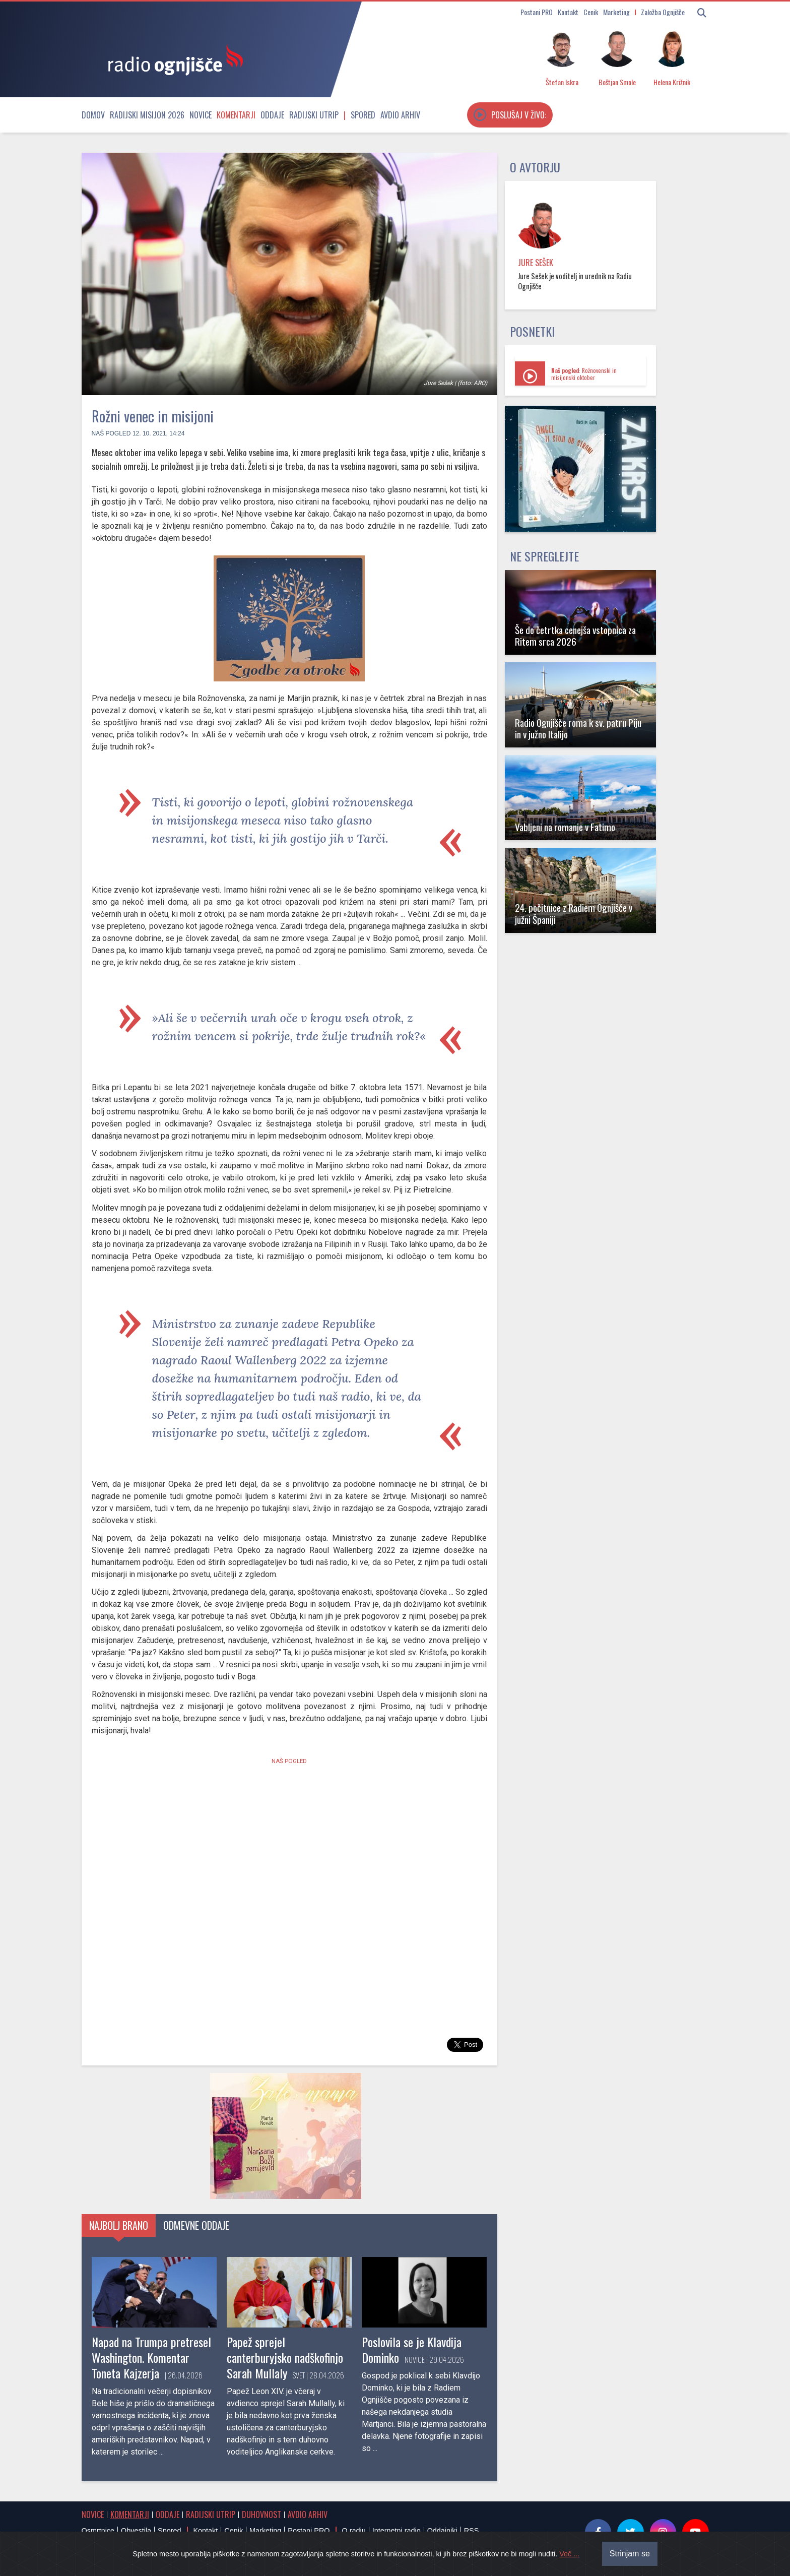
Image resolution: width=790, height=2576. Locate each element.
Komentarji (236, 115)
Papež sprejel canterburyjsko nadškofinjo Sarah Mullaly (285, 2357)
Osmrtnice (98, 2531)
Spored (363, 115)
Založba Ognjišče (663, 12)
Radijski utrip (314, 115)
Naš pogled (111, 433)
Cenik (590, 12)
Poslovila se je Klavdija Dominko (412, 2349)
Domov (93, 115)
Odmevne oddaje (196, 2225)
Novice (200, 115)
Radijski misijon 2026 (147, 115)
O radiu (353, 2531)
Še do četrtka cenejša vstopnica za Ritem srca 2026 (575, 635)
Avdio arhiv (400, 115)
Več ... (569, 2554)
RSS (471, 2531)
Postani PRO (536, 12)
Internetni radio (396, 2531)
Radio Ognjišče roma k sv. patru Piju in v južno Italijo (578, 728)
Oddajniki (442, 2531)
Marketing (616, 12)
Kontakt (568, 12)
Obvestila (136, 2531)
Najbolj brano (118, 2225)
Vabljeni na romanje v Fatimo (565, 827)
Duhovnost (261, 2514)
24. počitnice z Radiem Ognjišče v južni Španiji (573, 913)
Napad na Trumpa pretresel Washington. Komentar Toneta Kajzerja (151, 2357)
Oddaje (272, 115)
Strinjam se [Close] (630, 2553)
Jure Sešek (535, 263)
